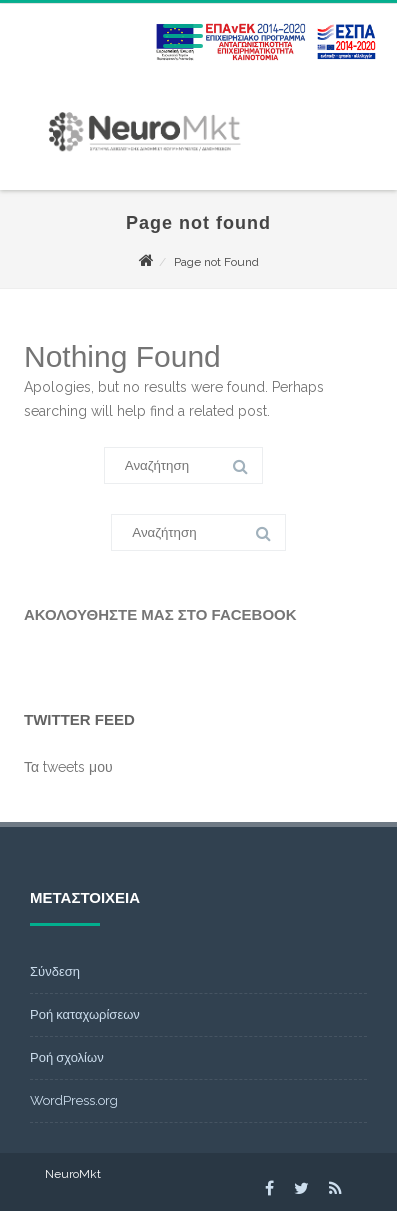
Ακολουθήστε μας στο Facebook (160, 614)
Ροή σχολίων (67, 1057)
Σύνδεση (55, 971)
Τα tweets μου (68, 767)
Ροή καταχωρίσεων (85, 1014)
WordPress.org (74, 1100)
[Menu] (183, 24)
